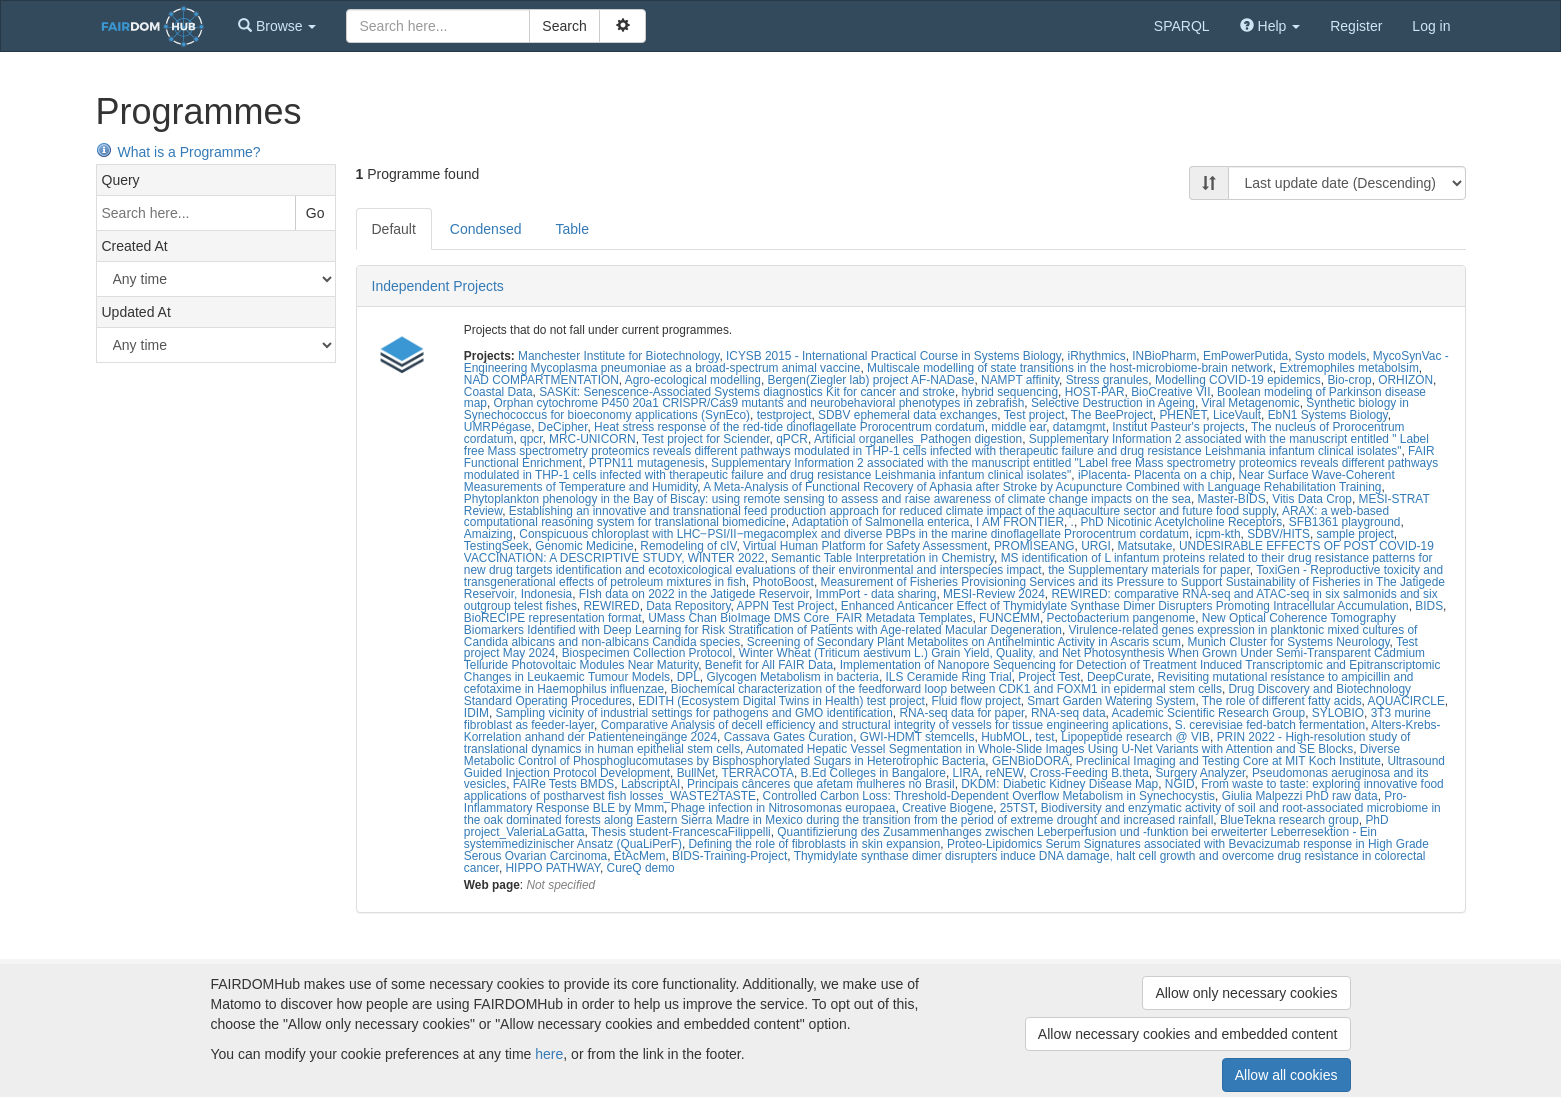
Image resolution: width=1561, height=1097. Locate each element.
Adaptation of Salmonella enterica (881, 522)
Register (1356, 26)
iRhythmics (1096, 356)
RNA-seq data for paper (961, 713)
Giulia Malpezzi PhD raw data (1300, 796)
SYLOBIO (1338, 713)
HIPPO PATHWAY (552, 868)
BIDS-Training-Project (729, 856)
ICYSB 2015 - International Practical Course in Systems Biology (893, 356)
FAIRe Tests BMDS (564, 784)
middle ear (1018, 427)
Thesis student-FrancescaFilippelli (681, 832)
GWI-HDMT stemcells (917, 737)
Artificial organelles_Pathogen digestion (918, 439)
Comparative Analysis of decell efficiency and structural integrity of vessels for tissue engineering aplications (885, 725)
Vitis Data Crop (1312, 499)
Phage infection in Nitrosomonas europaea (783, 808)
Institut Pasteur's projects (1178, 427)
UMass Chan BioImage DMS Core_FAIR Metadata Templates (810, 618)
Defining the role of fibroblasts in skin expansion (815, 844)
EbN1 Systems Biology (1328, 415)
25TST (1017, 808)
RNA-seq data (1068, 713)
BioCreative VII (1170, 392)
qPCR (792, 439)
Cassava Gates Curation (789, 737)
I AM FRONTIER (1020, 522)
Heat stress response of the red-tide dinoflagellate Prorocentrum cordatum (789, 427)
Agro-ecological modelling (693, 380)
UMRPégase (497, 427)
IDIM (476, 713)
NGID (1180, 784)
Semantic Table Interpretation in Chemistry (882, 558)
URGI (1096, 546)
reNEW (1005, 773)
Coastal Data (498, 392)
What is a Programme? (178, 152)
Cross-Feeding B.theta (1089, 773)
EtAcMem (640, 856)
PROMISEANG (1034, 546)
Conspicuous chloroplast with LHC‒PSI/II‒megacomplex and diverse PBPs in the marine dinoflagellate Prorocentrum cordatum (854, 534)
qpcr (531, 439)
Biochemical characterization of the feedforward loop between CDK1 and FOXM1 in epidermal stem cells (946, 689)
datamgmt (1079, 427)
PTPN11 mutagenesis (647, 463)
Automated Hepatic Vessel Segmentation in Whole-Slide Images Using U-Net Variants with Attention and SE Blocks (1049, 749)
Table (571, 229)
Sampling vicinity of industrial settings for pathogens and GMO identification (694, 713)
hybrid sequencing (1010, 392)
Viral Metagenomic (1250, 403)
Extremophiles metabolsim (1348, 368)
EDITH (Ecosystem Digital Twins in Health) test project (781, 701)
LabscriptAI (650, 784)
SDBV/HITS (1278, 534)
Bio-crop (1349, 380)
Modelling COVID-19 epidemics (1238, 380)
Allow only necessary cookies (1246, 993)
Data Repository (688, 606)
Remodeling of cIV (688, 546)
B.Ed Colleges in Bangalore (872, 773)
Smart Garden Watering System (1111, 701)
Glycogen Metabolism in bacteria (792, 677)
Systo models (1330, 356)
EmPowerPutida (1245, 356)
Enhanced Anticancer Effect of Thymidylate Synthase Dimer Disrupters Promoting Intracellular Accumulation (1125, 606)
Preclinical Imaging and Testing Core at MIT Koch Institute (1228, 761)
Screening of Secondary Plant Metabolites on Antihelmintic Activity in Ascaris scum (964, 642)
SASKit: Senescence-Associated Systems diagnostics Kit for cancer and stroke (747, 392)
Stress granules (1107, 380)
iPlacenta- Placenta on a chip (1155, 475)
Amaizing (488, 534)
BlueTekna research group (1289, 820)
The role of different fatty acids (1282, 701)
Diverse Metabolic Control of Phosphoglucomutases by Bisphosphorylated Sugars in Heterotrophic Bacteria (932, 755)
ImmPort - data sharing (876, 594)
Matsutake (1144, 546)
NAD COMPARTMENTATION (541, 380)
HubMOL (1005, 737)
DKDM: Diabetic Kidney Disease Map (1059, 784)
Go (315, 213)
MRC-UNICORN (592, 439)
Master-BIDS (1232, 499)
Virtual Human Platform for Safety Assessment (865, 546)
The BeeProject (1112, 415)
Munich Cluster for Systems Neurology (1289, 642)
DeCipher (563, 427)
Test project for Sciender (706, 439)
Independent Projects (438, 286)
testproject (784, 415)
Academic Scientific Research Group (1209, 713)
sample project (1355, 534)
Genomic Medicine (584, 546)
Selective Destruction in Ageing (1113, 403)
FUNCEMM (1009, 618)
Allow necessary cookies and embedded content (1188, 1034)
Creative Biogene (947, 808)
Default (394, 229)
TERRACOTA (757, 773)
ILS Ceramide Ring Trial (949, 677)
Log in (1431, 26)
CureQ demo (641, 868)
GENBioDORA (1030, 761)
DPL (688, 677)
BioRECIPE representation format (553, 618)
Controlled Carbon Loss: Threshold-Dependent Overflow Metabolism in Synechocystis (989, 796)
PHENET (1182, 415)
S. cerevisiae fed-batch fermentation (1270, 725)
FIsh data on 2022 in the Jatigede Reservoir (694, 594)
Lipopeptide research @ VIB (1135, 737)
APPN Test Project (786, 606)
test (1044, 737)
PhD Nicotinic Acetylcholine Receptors (1182, 522)
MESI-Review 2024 (994, 594)
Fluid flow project (976, 701)
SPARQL (1182, 26)
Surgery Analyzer (1200, 773)
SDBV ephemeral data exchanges (907, 415)
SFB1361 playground (1345, 522)
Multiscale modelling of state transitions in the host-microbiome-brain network (1070, 368)
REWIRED (611, 606)
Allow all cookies (1286, 1075)
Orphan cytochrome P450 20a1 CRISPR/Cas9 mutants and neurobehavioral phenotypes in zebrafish (759, 403)
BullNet (696, 773)
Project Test (1049, 677)
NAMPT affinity (1020, 380)
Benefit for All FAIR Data (769, 665)
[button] (277, 26)
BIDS (1429, 606)
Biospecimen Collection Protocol (647, 653)
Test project (1034, 415)
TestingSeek (496, 546)
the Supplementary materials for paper (1149, 570)
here (549, 1054)
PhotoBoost (782, 582)
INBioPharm (1164, 356)
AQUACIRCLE (1406, 701)
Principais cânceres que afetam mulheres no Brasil (821, 784)
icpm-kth (1218, 534)
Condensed (486, 229)
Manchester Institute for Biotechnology (618, 356)
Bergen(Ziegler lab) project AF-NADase (871, 380)
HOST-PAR (1095, 392)
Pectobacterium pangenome (1120, 618)
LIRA (966, 773)
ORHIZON (1405, 380)
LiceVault (1237, 415)
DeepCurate (1119, 677)
